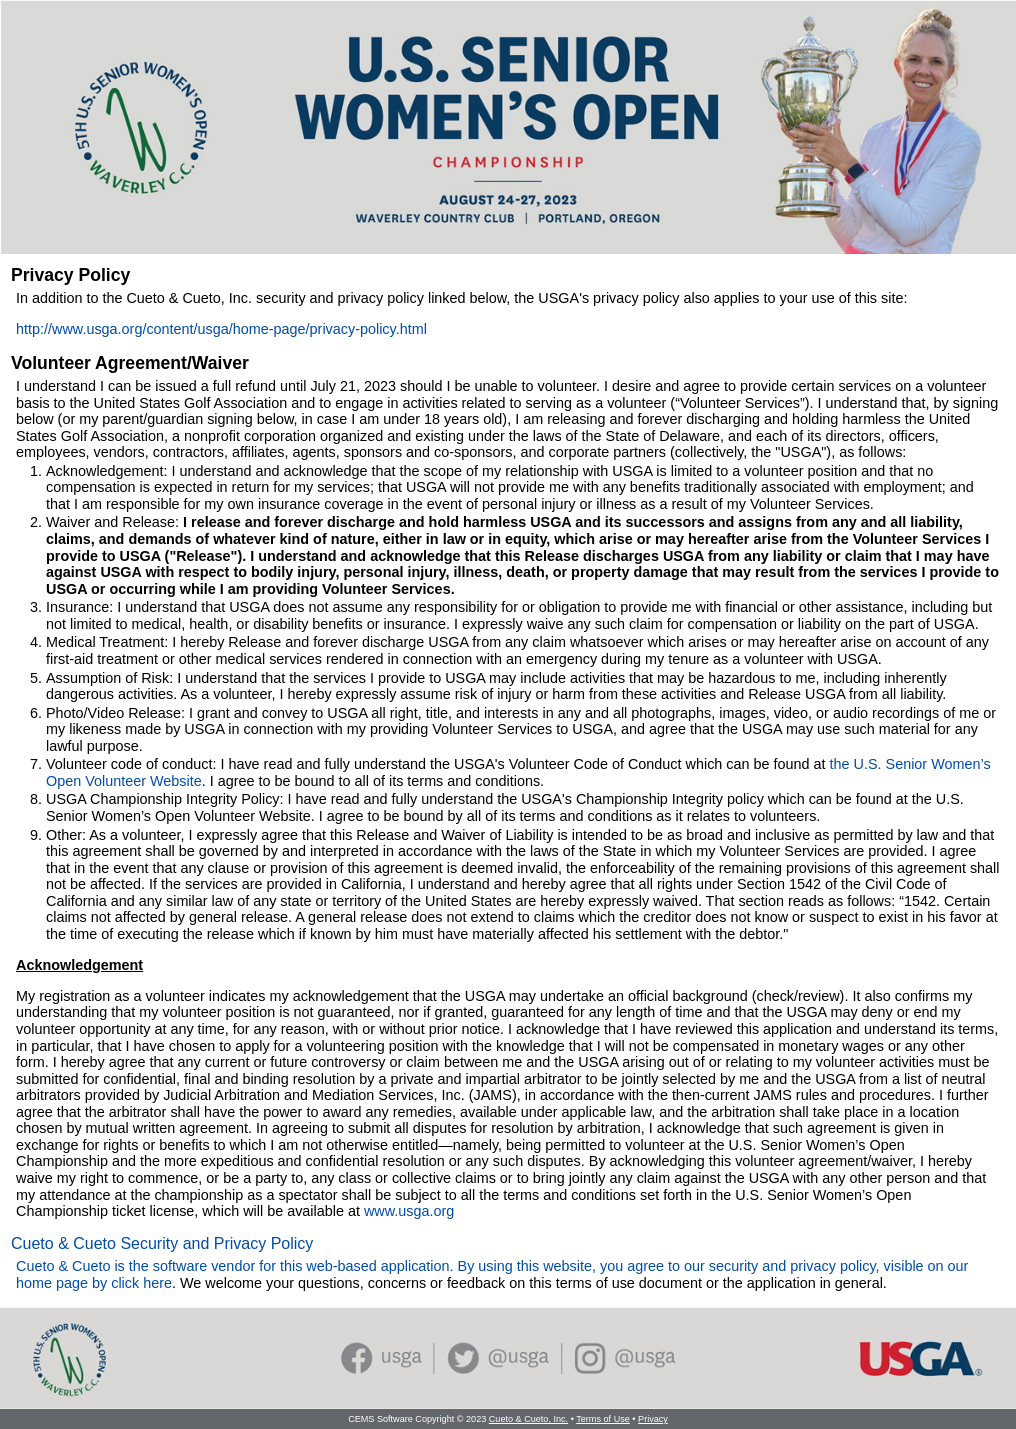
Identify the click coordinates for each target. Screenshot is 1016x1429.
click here (141, 1283)
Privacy (653, 1419)
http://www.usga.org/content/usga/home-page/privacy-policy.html (221, 329)
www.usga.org (409, 1211)
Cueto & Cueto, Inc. (528, 1419)
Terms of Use (603, 1419)
